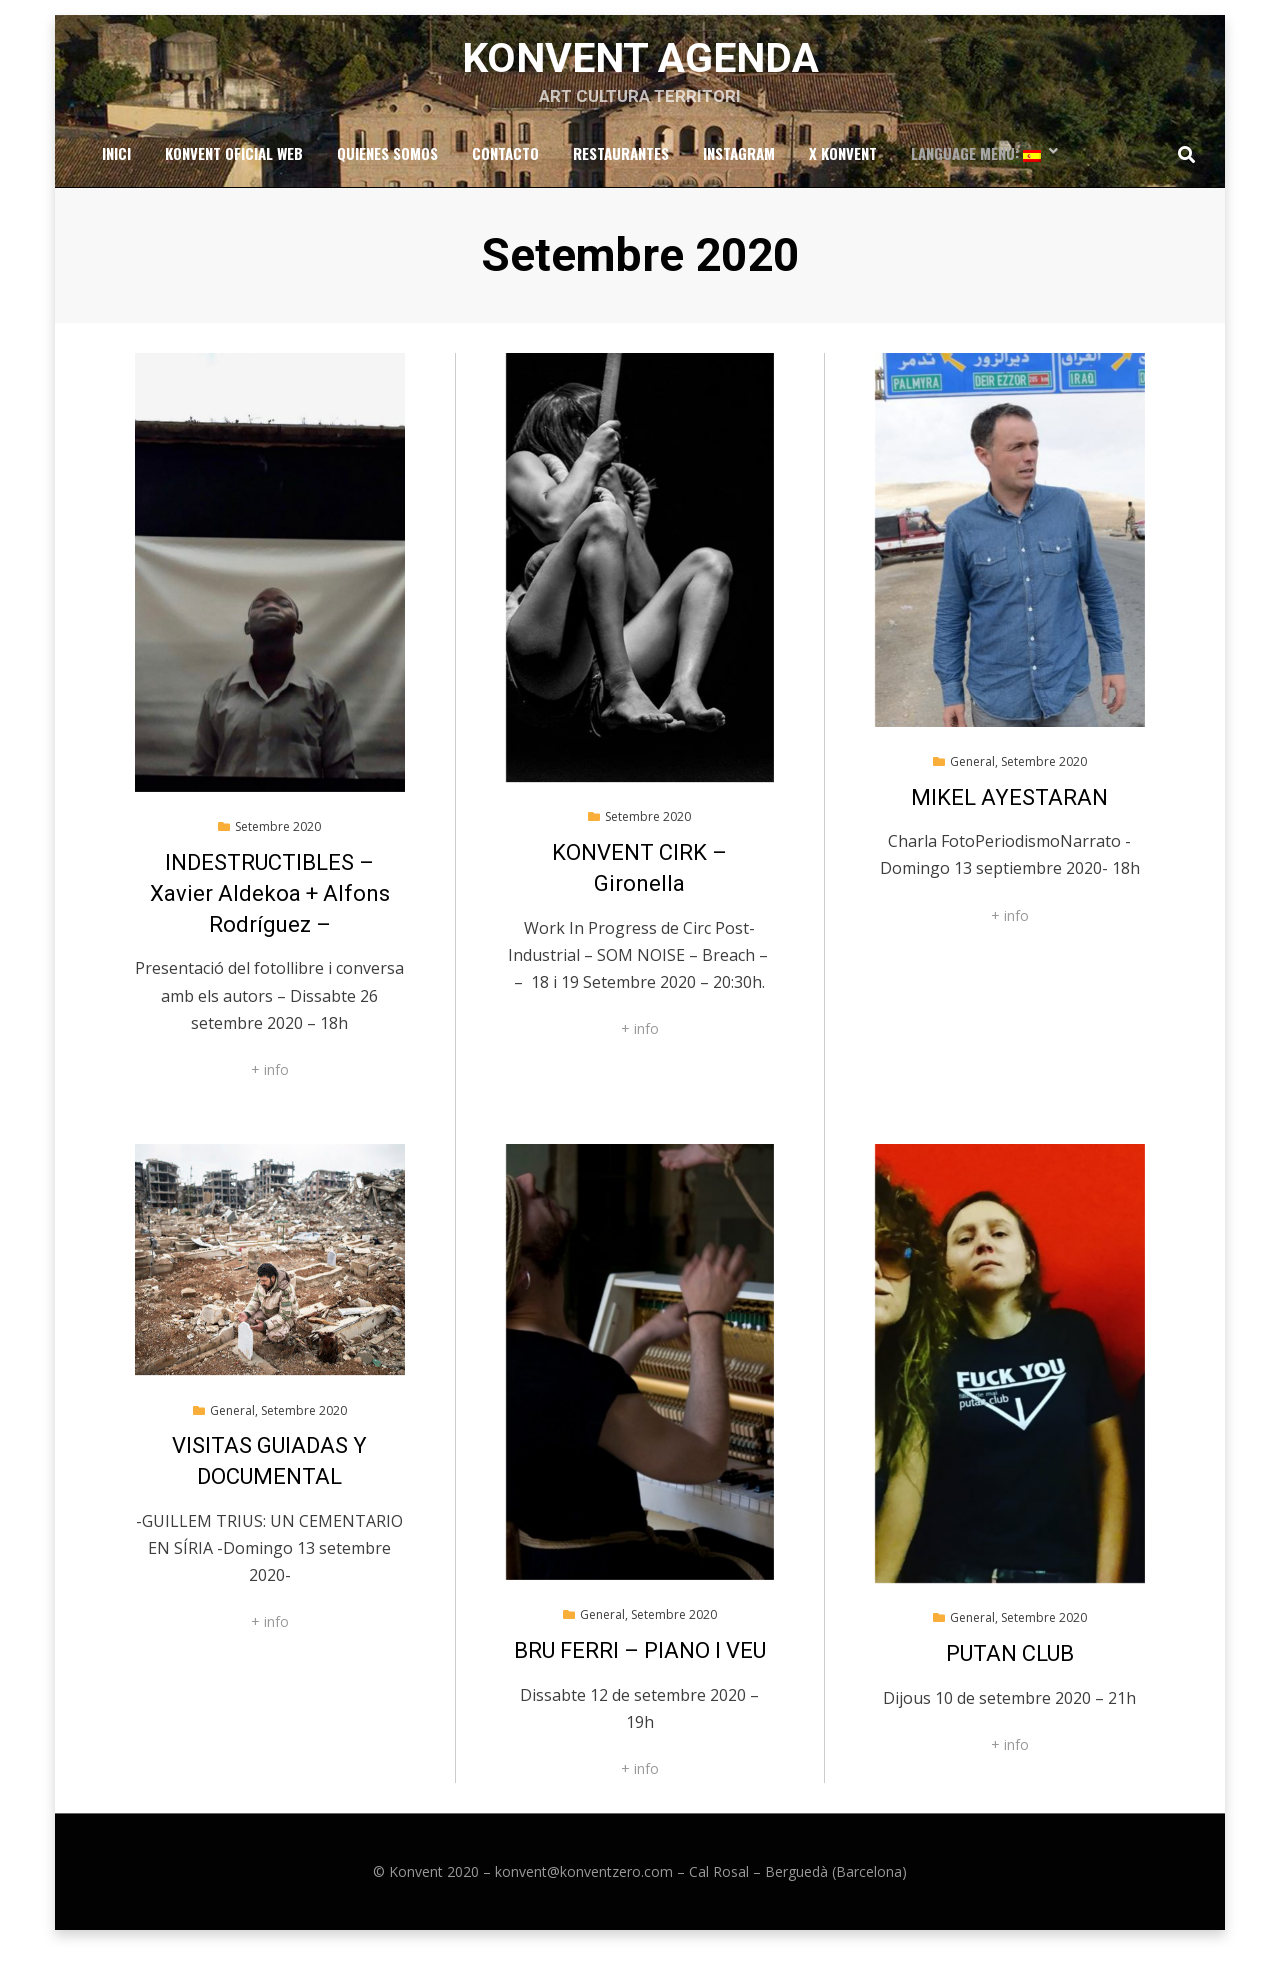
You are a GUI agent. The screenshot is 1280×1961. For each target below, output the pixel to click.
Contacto (505, 166)
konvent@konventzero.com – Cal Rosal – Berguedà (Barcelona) (701, 1887)
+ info (270, 1085)
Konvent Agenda (640, 65)
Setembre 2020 (278, 842)
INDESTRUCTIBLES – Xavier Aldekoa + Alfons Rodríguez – (270, 909)
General (972, 777)
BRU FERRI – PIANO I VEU (640, 1666)
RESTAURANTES (621, 166)
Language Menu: (976, 166)
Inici (116, 166)
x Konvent (843, 166)
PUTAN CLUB (1010, 1669)
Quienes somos (387, 166)
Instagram (739, 166)
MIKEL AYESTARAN (1009, 813)
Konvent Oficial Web (234, 166)
